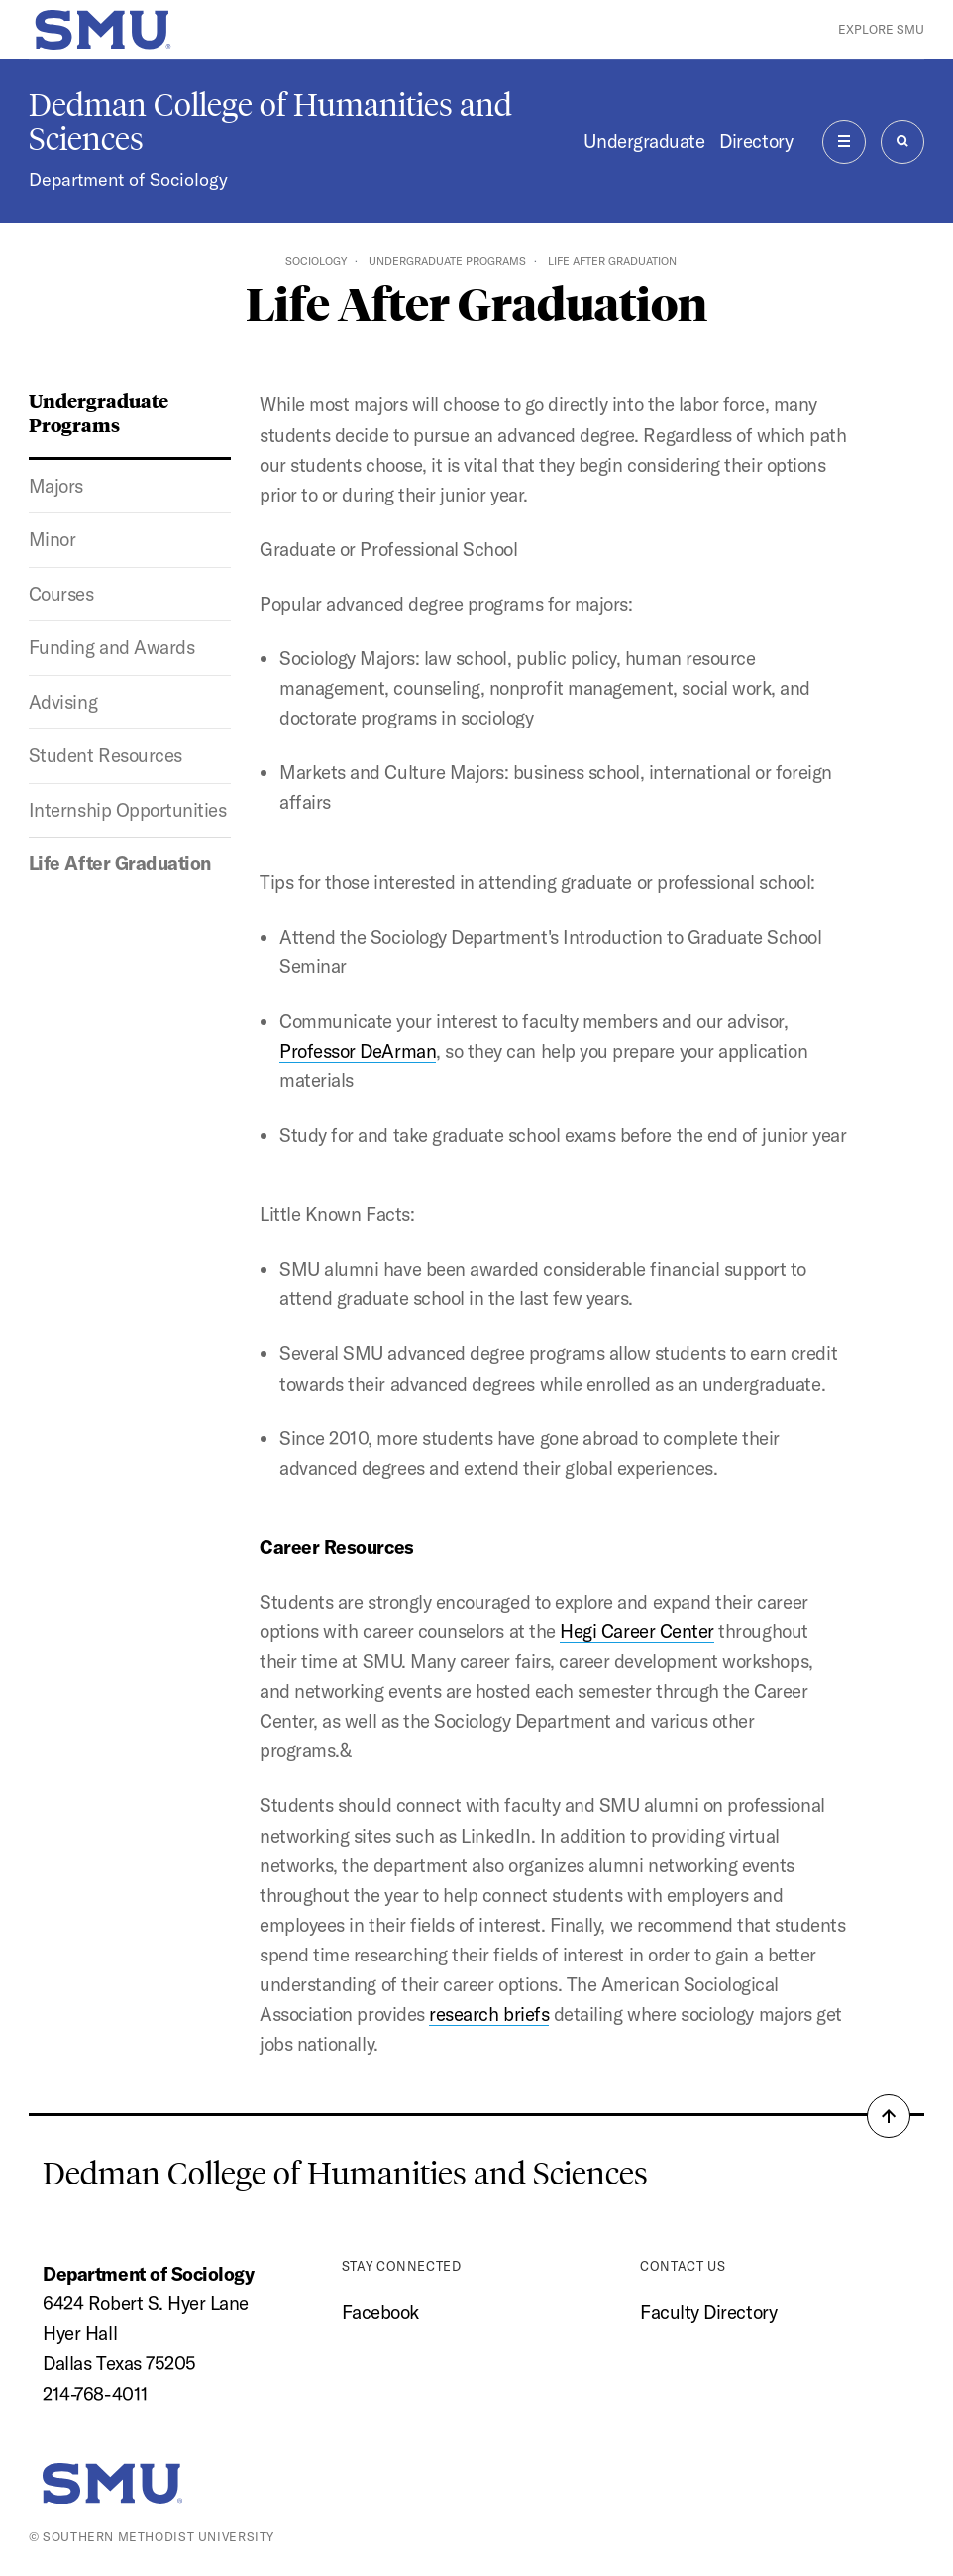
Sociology (316, 261)
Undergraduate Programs (447, 261)
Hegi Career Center (637, 1631)
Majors (56, 486)
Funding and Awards (112, 647)
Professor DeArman (357, 1051)
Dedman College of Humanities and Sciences (270, 122)
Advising (63, 702)
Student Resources (105, 755)
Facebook (380, 2312)
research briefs (489, 2014)
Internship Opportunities (128, 810)
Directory (756, 141)
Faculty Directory (708, 2312)
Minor (52, 539)
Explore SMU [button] (881, 29)
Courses (61, 594)
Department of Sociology (128, 179)
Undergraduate (643, 141)
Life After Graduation (120, 863)
